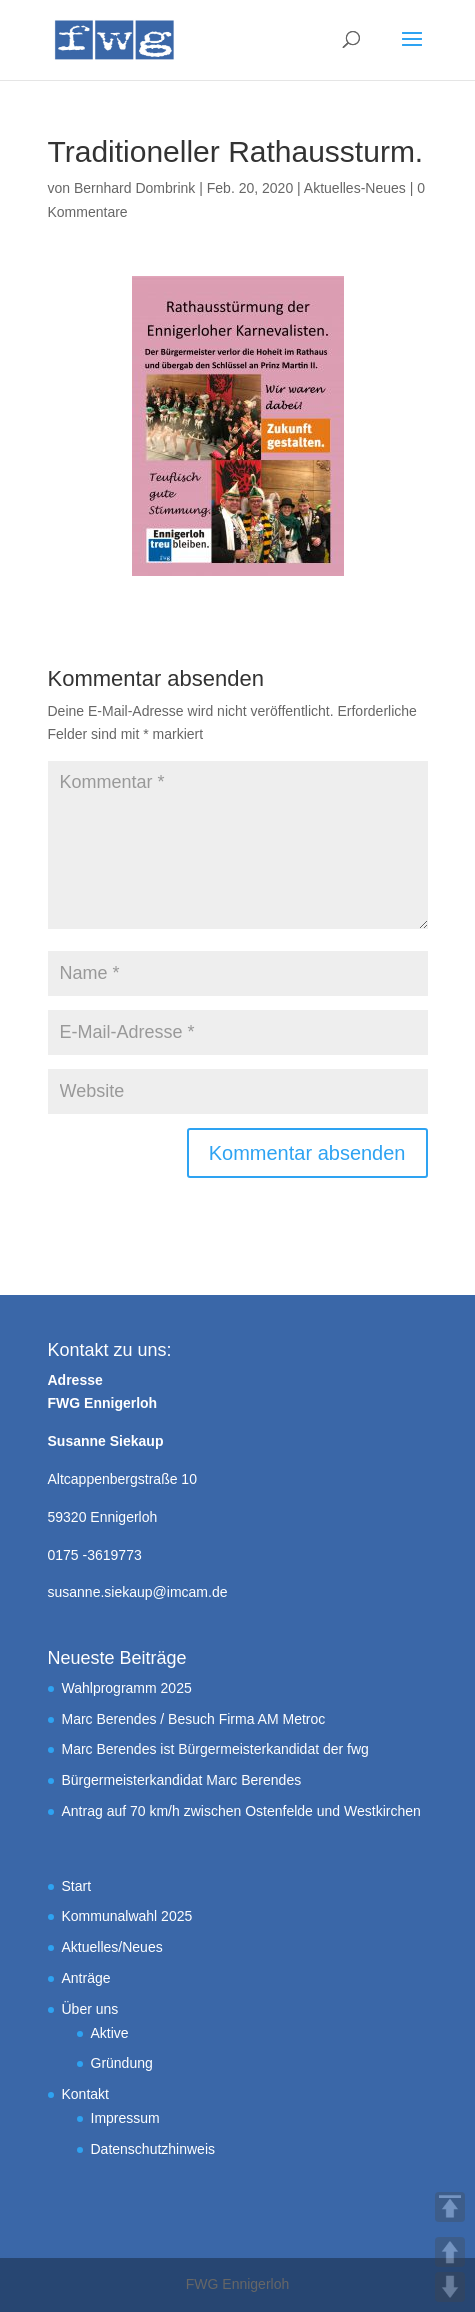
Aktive (110, 2033)
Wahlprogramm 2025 (127, 1688)
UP (450, 2252)
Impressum (125, 2118)
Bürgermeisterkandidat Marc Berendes (182, 1780)
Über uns (90, 2009)
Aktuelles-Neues (355, 188)
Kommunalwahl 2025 (127, 1916)
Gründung (122, 2063)
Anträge (86, 1978)
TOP (450, 2207)
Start (77, 1886)
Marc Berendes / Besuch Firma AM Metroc (194, 1719)
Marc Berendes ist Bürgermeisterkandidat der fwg (215, 1749)
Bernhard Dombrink (134, 188)
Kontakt (85, 2094)
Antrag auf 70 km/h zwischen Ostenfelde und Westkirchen (241, 1811)
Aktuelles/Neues (112, 1947)
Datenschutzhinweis (153, 2149)
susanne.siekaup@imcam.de (138, 1592)
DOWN (450, 2287)
